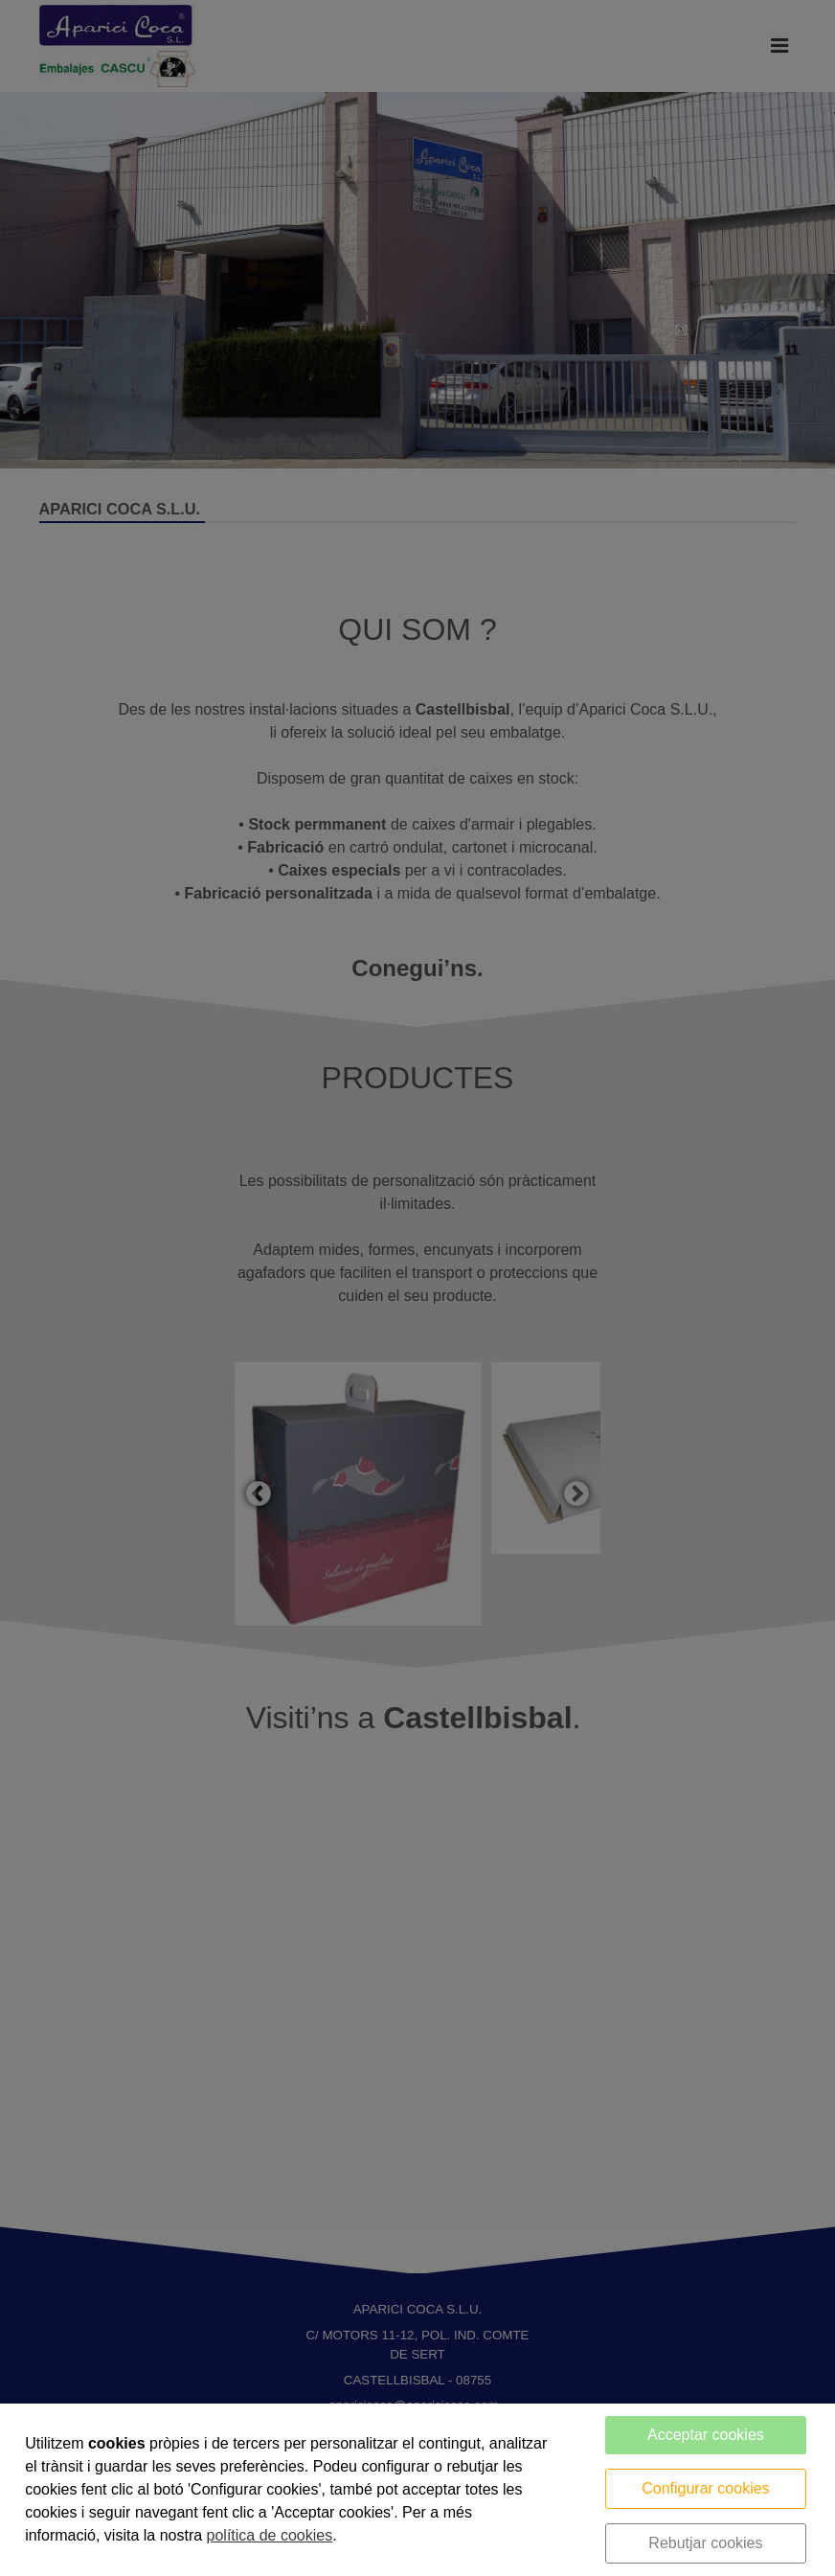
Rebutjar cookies (705, 2543)
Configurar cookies (705, 2488)
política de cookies (270, 2535)
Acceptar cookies (705, 2435)
